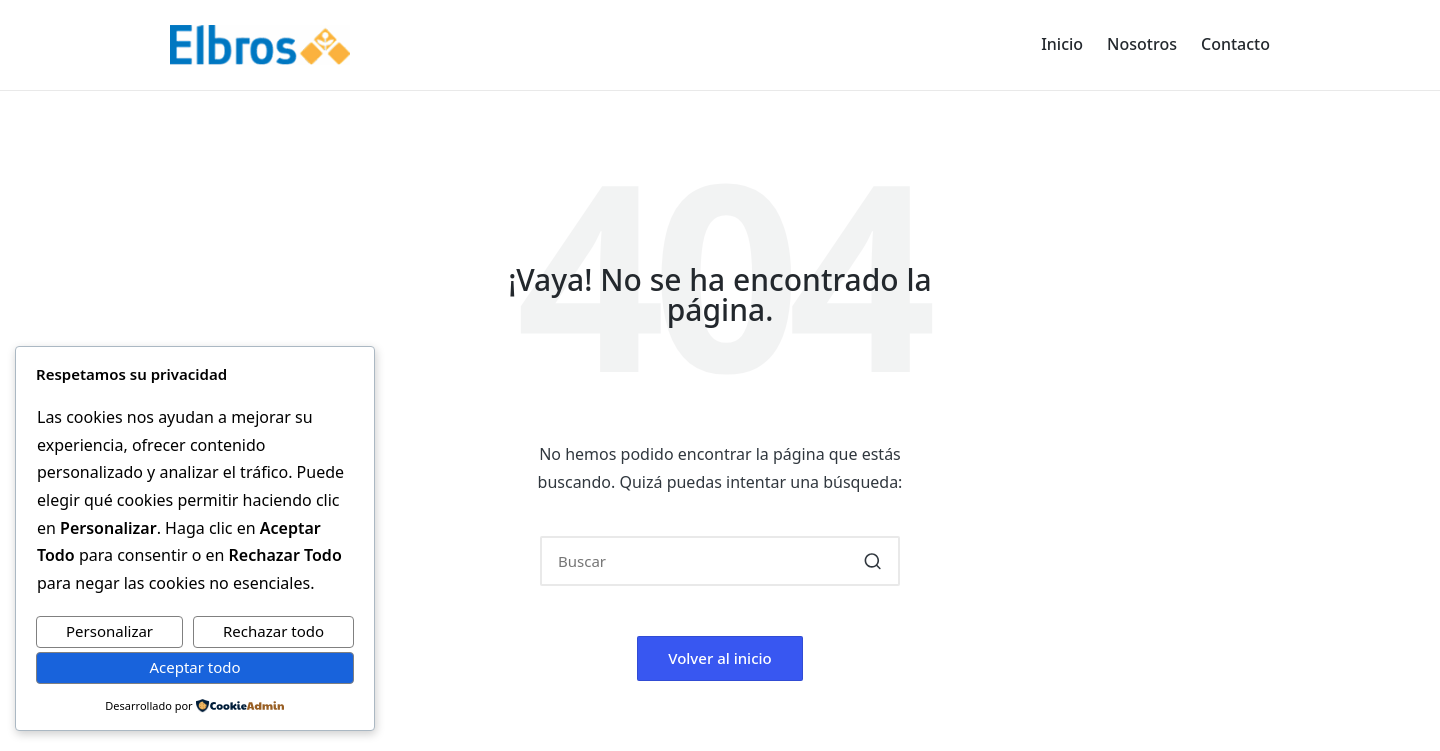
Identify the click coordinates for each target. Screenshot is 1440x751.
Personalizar (109, 631)
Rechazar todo (273, 631)
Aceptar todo (194, 667)
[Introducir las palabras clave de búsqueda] (720, 561)
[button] (872, 561)
